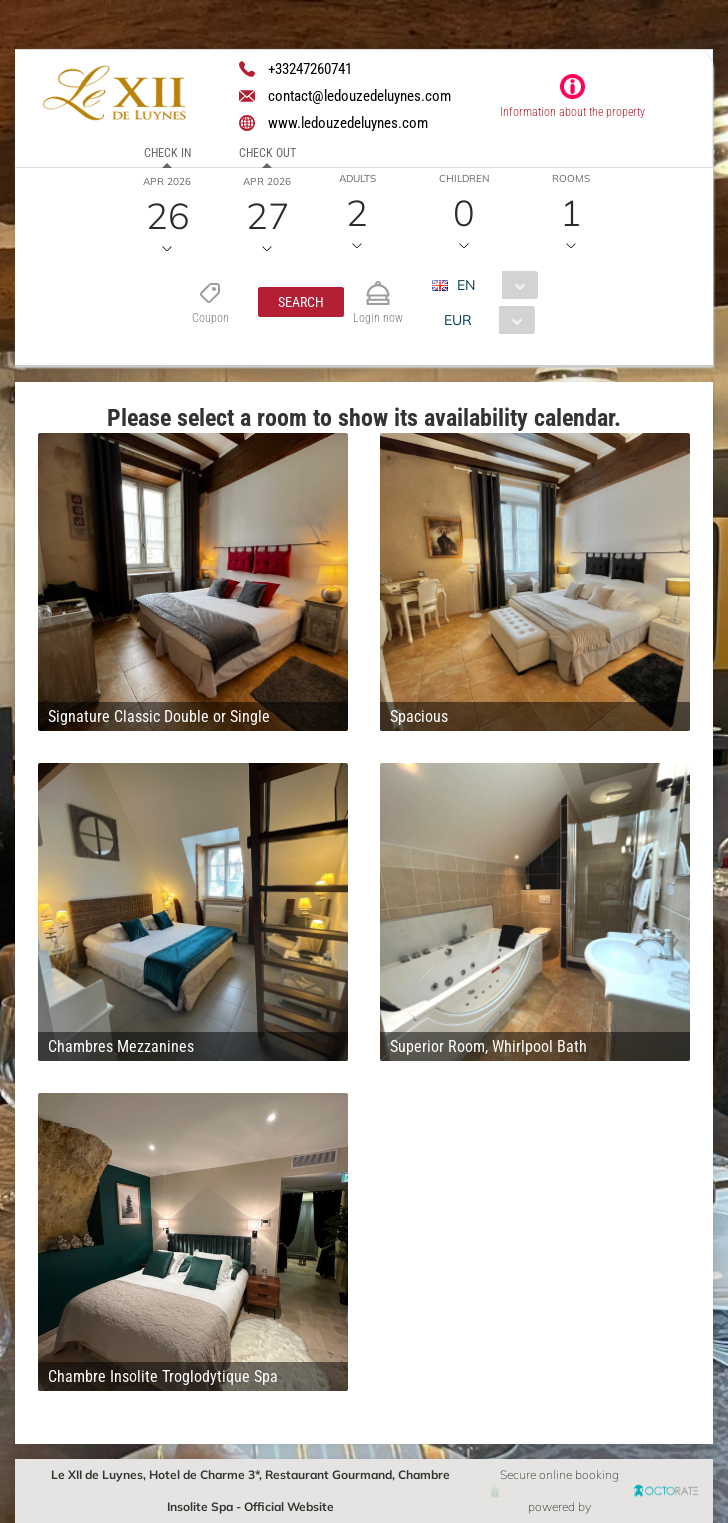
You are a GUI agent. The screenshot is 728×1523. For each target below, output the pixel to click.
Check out (267, 153)
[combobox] (492, 285)
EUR (458, 320)
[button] (301, 302)
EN (466, 285)
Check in (167, 153)
